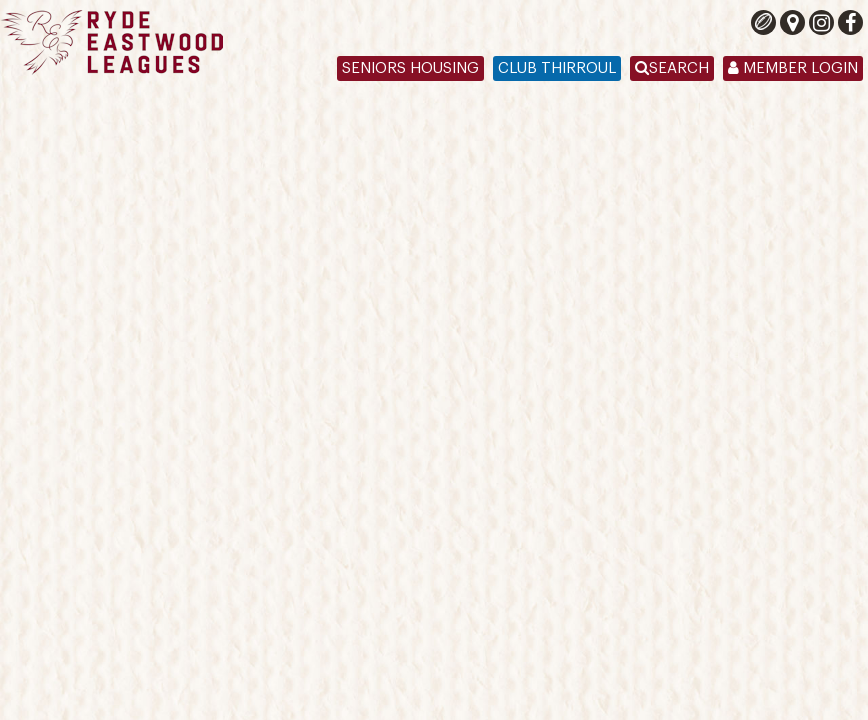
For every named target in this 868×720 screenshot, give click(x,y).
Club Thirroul (557, 68)
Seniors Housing (410, 68)
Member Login (793, 68)
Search (672, 68)
